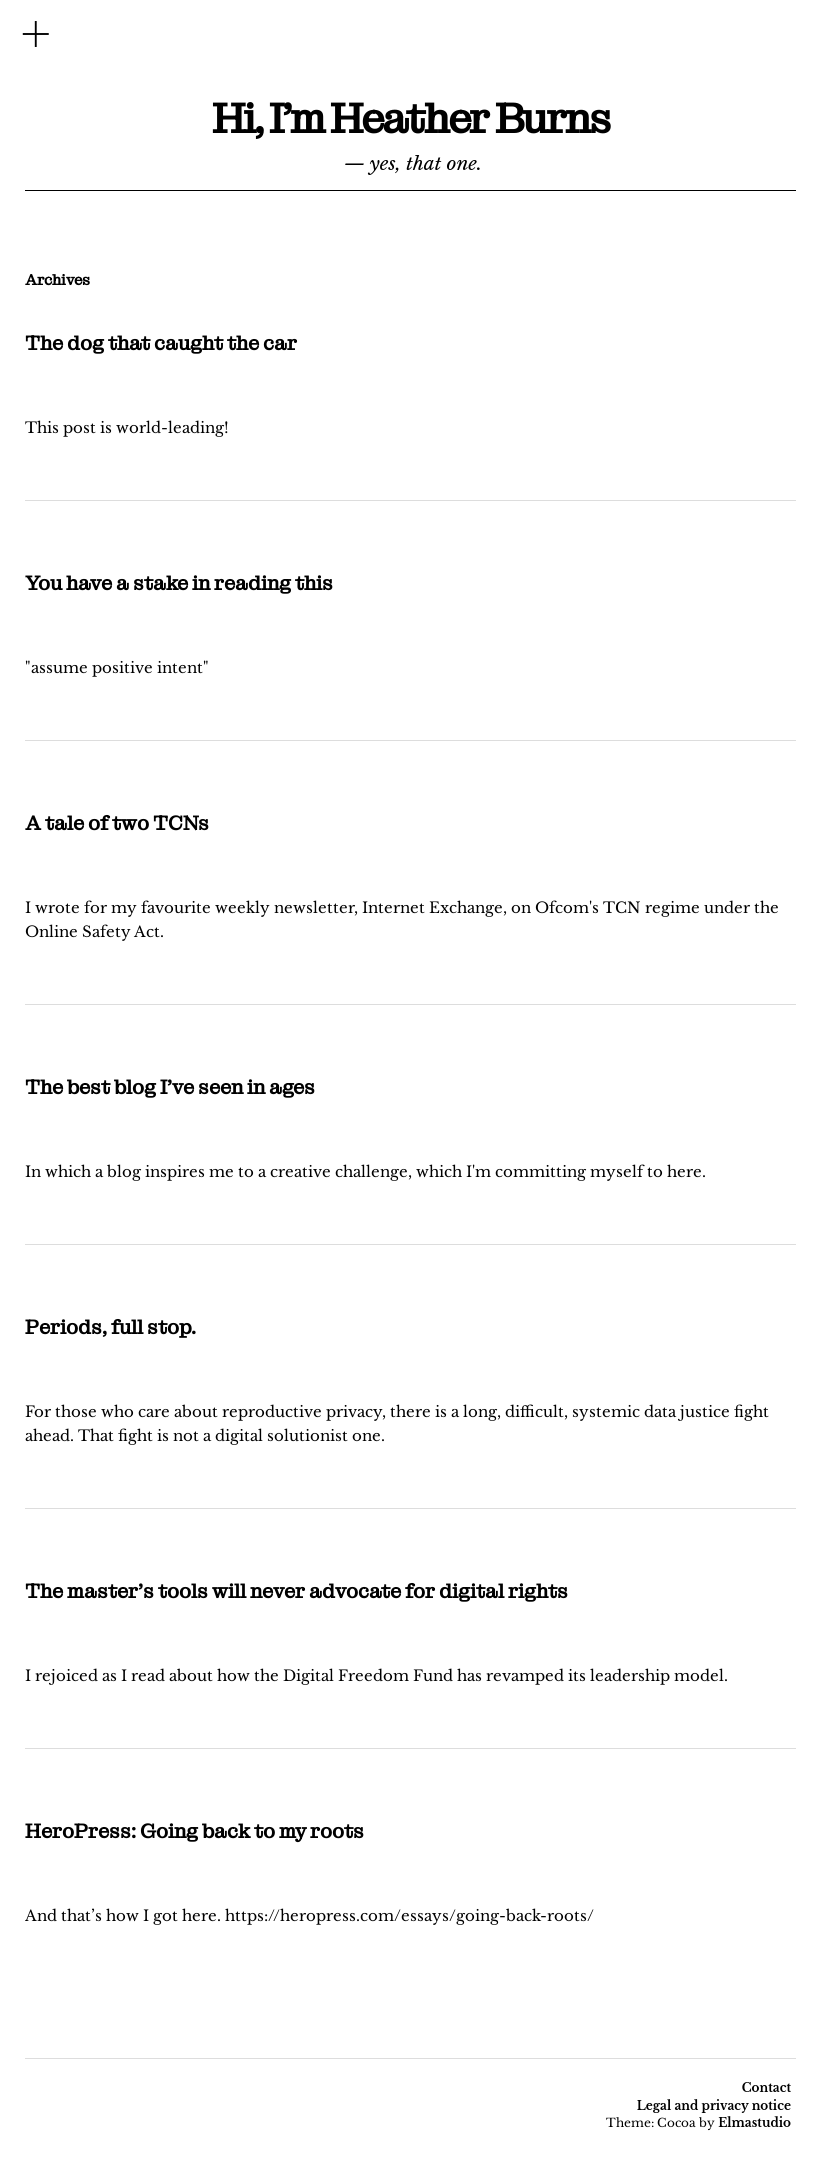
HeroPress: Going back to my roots (194, 1831)
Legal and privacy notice (714, 2105)
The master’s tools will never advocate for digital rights (296, 1591)
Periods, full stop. (110, 1327)
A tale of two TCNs (117, 823)
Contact (766, 2087)
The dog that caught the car (161, 343)
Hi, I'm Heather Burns (410, 119)
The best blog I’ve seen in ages (170, 1087)
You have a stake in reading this (179, 583)
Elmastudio (754, 2122)
